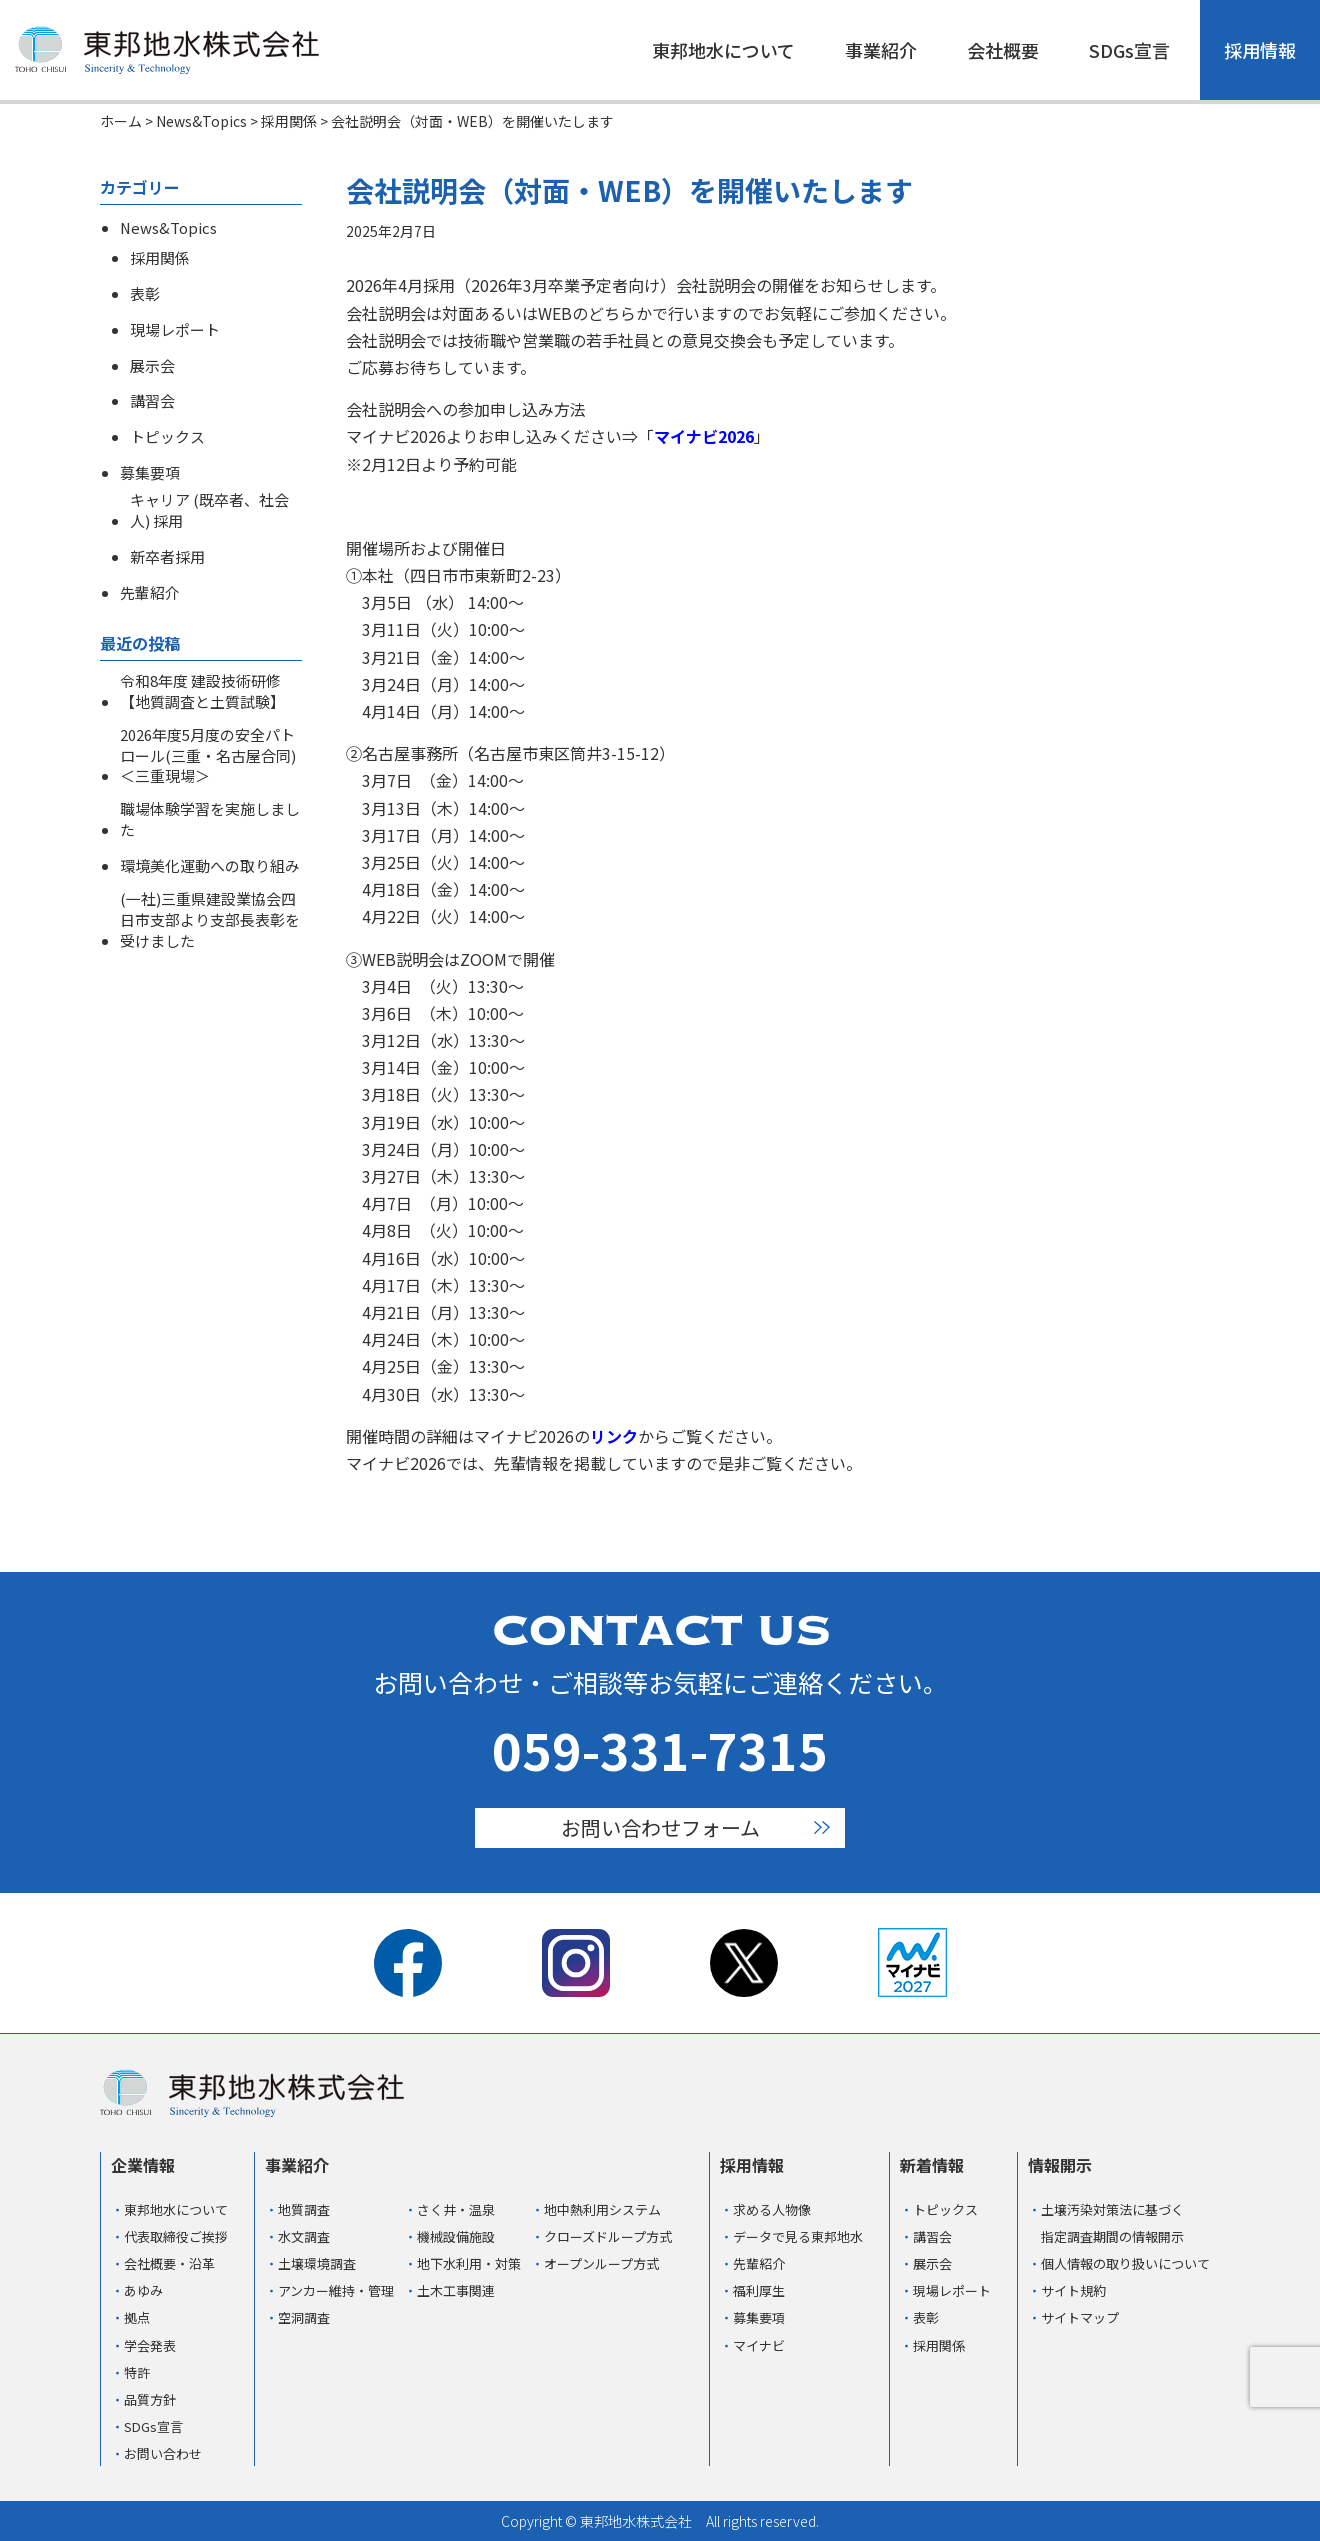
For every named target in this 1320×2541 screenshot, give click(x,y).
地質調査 (304, 2209)
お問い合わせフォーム (660, 1827)
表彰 (145, 294)
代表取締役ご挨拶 (176, 2236)
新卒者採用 (167, 557)
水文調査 (304, 2236)
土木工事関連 (456, 2290)
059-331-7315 (660, 1749)
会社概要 (1003, 50)
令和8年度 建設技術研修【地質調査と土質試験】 (202, 691)
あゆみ (143, 2290)
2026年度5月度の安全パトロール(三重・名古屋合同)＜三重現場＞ (208, 756)
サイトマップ (1080, 2317)
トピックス (167, 437)
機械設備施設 (456, 2236)
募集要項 (150, 473)
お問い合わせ (163, 2453)
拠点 (137, 2317)
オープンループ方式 (601, 2263)
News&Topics (168, 228)
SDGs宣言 (1129, 50)
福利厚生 (759, 2290)
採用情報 (1260, 50)
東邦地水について (723, 50)
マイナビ (759, 2345)
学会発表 (150, 2345)
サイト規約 (1073, 2290)
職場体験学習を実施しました (210, 819)
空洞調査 (304, 2317)
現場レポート (175, 330)
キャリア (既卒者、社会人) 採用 (209, 510)
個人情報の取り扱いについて (1125, 2263)
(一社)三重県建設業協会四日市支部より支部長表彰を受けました (210, 920)
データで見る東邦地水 (798, 2236)
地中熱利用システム (602, 2209)
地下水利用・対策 (469, 2263)
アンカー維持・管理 (336, 2290)
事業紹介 (881, 50)
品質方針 (150, 2399)
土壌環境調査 (317, 2263)
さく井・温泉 (456, 2209)
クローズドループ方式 (608, 2236)
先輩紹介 (150, 593)
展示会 (152, 366)
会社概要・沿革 (169, 2263)
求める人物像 (772, 2209)
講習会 (152, 401)
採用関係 (160, 258)
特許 (137, 2372)
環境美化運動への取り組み (210, 866)
